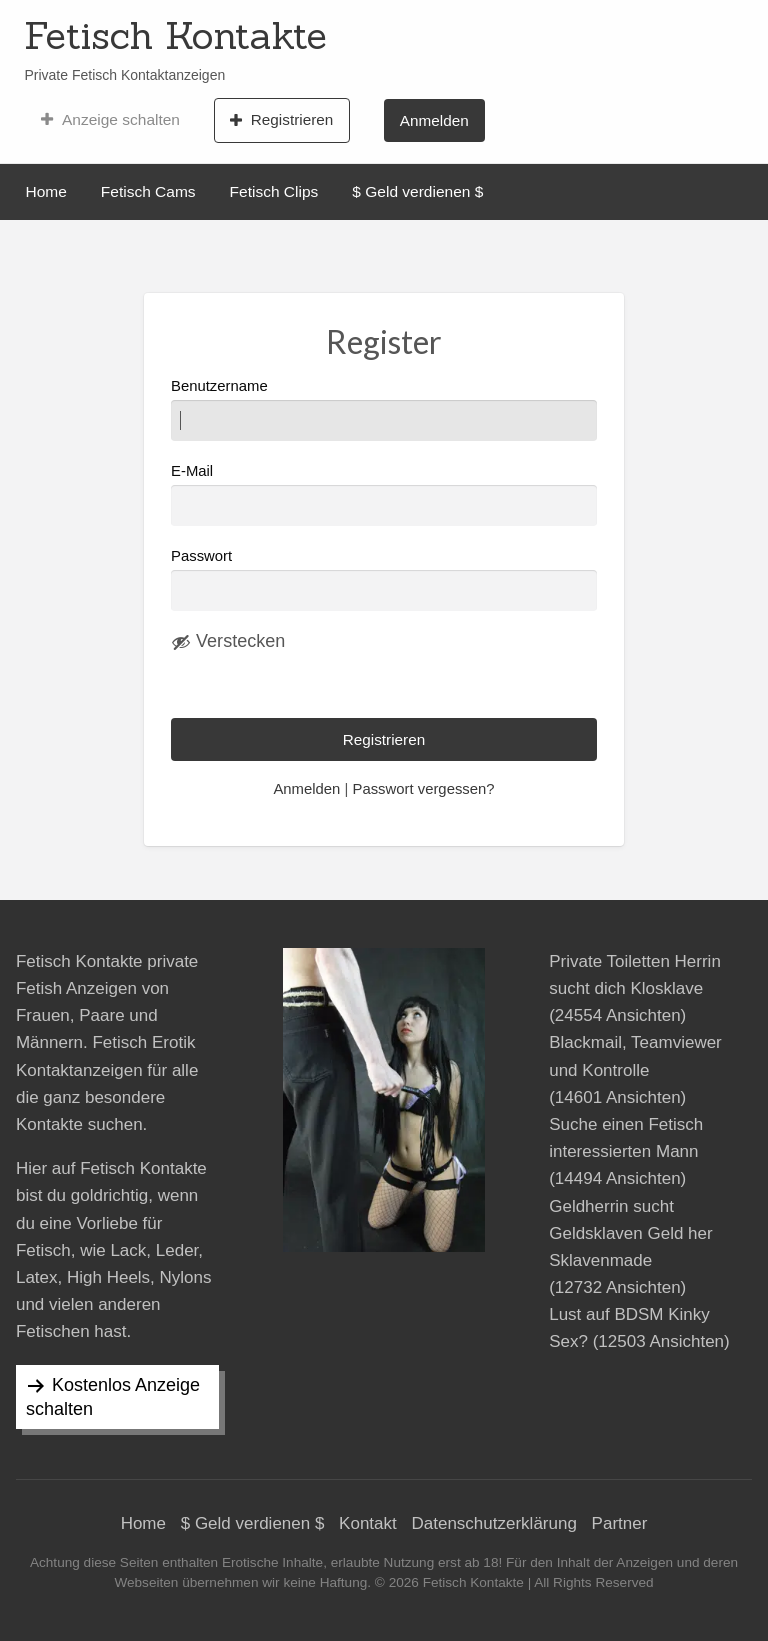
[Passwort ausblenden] (228, 642)
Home (46, 191)
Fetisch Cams (148, 191)
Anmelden (434, 120)
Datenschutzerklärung (494, 1523)
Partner (620, 1523)
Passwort (201, 556)
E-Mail (384, 494)
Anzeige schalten (110, 120)
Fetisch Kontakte (175, 35)
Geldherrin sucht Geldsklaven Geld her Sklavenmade (630, 1233)
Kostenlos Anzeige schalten (113, 1397)
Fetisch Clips (274, 191)
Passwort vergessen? (423, 789)
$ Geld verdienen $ (417, 191)
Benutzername (384, 409)
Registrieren (281, 120)
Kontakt (368, 1523)
